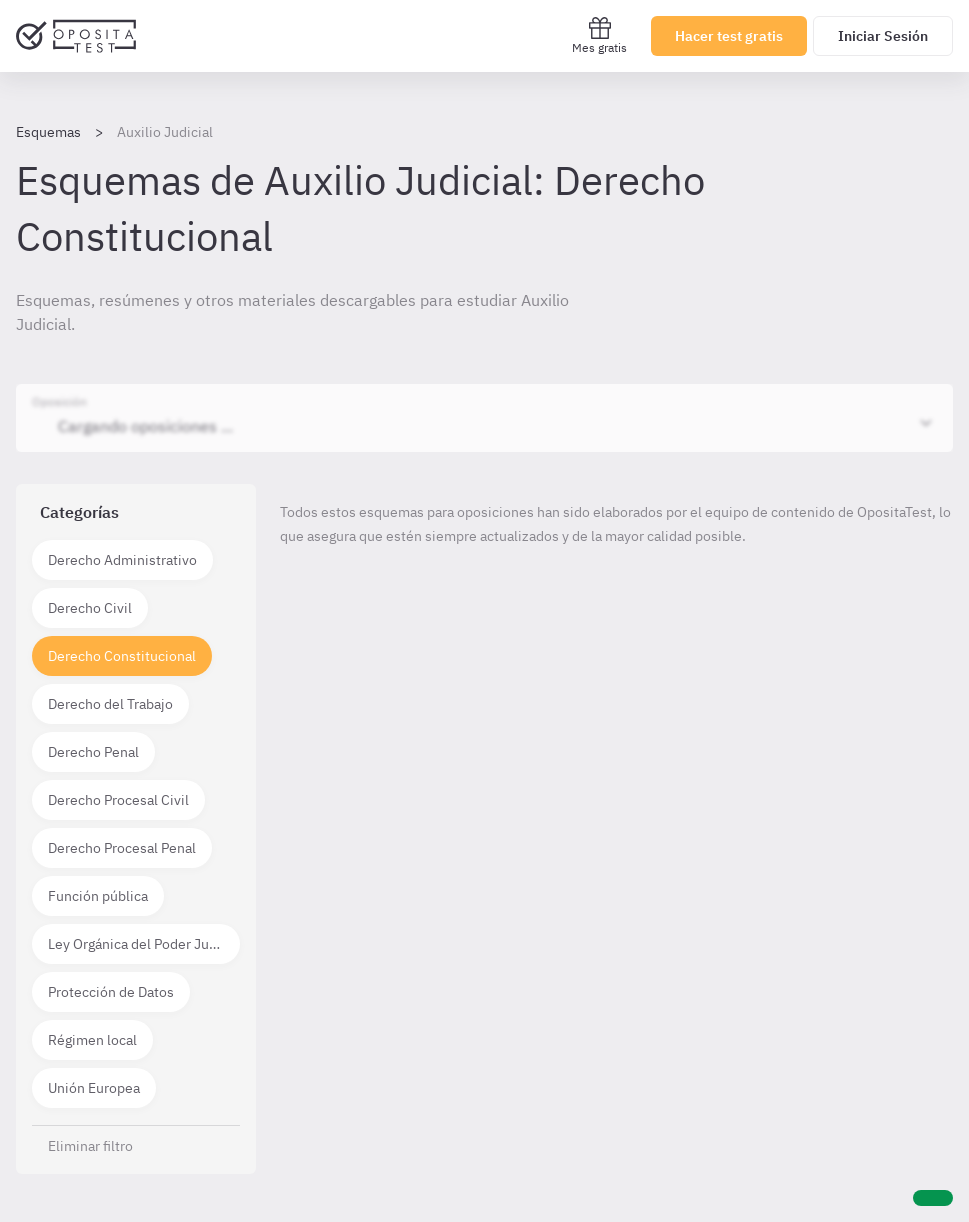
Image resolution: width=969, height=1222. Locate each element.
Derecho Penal (93, 752)
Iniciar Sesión (883, 36)
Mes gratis (599, 35)
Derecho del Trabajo (110, 704)
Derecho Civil (90, 608)
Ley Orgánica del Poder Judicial (144, 944)
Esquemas (48, 132)
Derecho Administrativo (122, 560)
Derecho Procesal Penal (122, 848)
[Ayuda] (933, 1198)
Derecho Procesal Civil (118, 800)
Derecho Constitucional (122, 656)
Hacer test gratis (729, 36)
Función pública (98, 896)
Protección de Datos (111, 992)
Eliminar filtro (90, 1146)
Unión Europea (94, 1088)
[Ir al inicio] (76, 36)
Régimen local (92, 1040)
